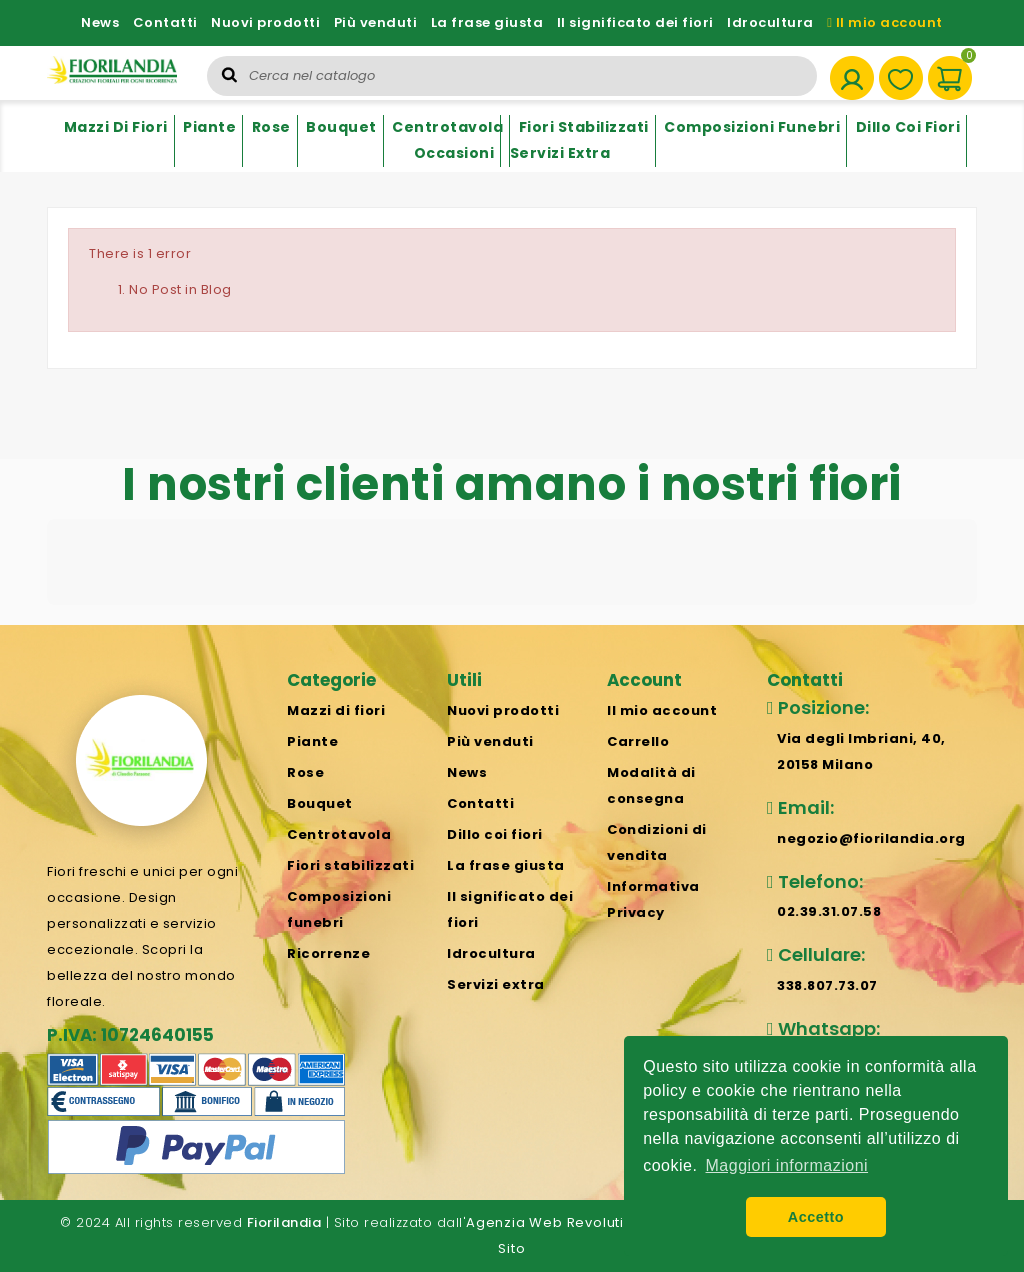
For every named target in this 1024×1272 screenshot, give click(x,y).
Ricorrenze (328, 953)
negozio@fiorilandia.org (871, 838)
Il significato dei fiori (635, 22)
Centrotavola (447, 127)
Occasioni (454, 153)
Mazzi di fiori (116, 127)
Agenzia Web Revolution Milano (580, 1222)
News (100, 22)
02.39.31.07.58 (829, 911)
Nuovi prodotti (265, 22)
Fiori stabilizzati (584, 127)
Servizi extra (560, 153)
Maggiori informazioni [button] (787, 1165)
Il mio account (885, 22)
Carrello (638, 741)
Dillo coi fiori (908, 127)
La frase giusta (487, 22)
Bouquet (341, 127)
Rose (271, 127)
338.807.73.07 (827, 985)
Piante (209, 127)
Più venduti (376, 22)
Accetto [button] (816, 1217)
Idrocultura (770, 22)
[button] (47, 625)
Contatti (165, 22)
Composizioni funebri (752, 127)
